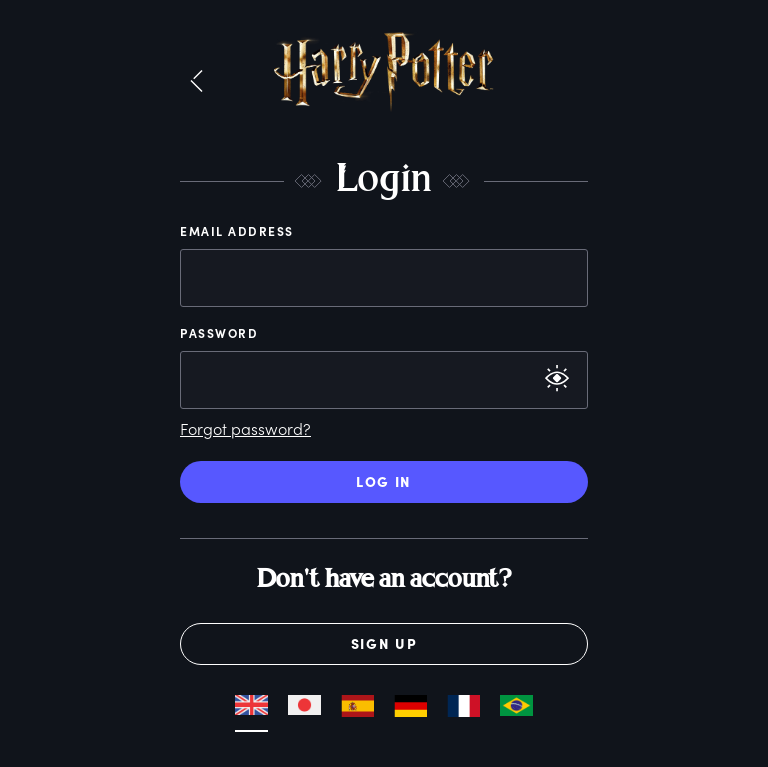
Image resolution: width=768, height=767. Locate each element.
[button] (196, 82)
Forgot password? (245, 428)
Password (219, 333)
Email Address (237, 231)
